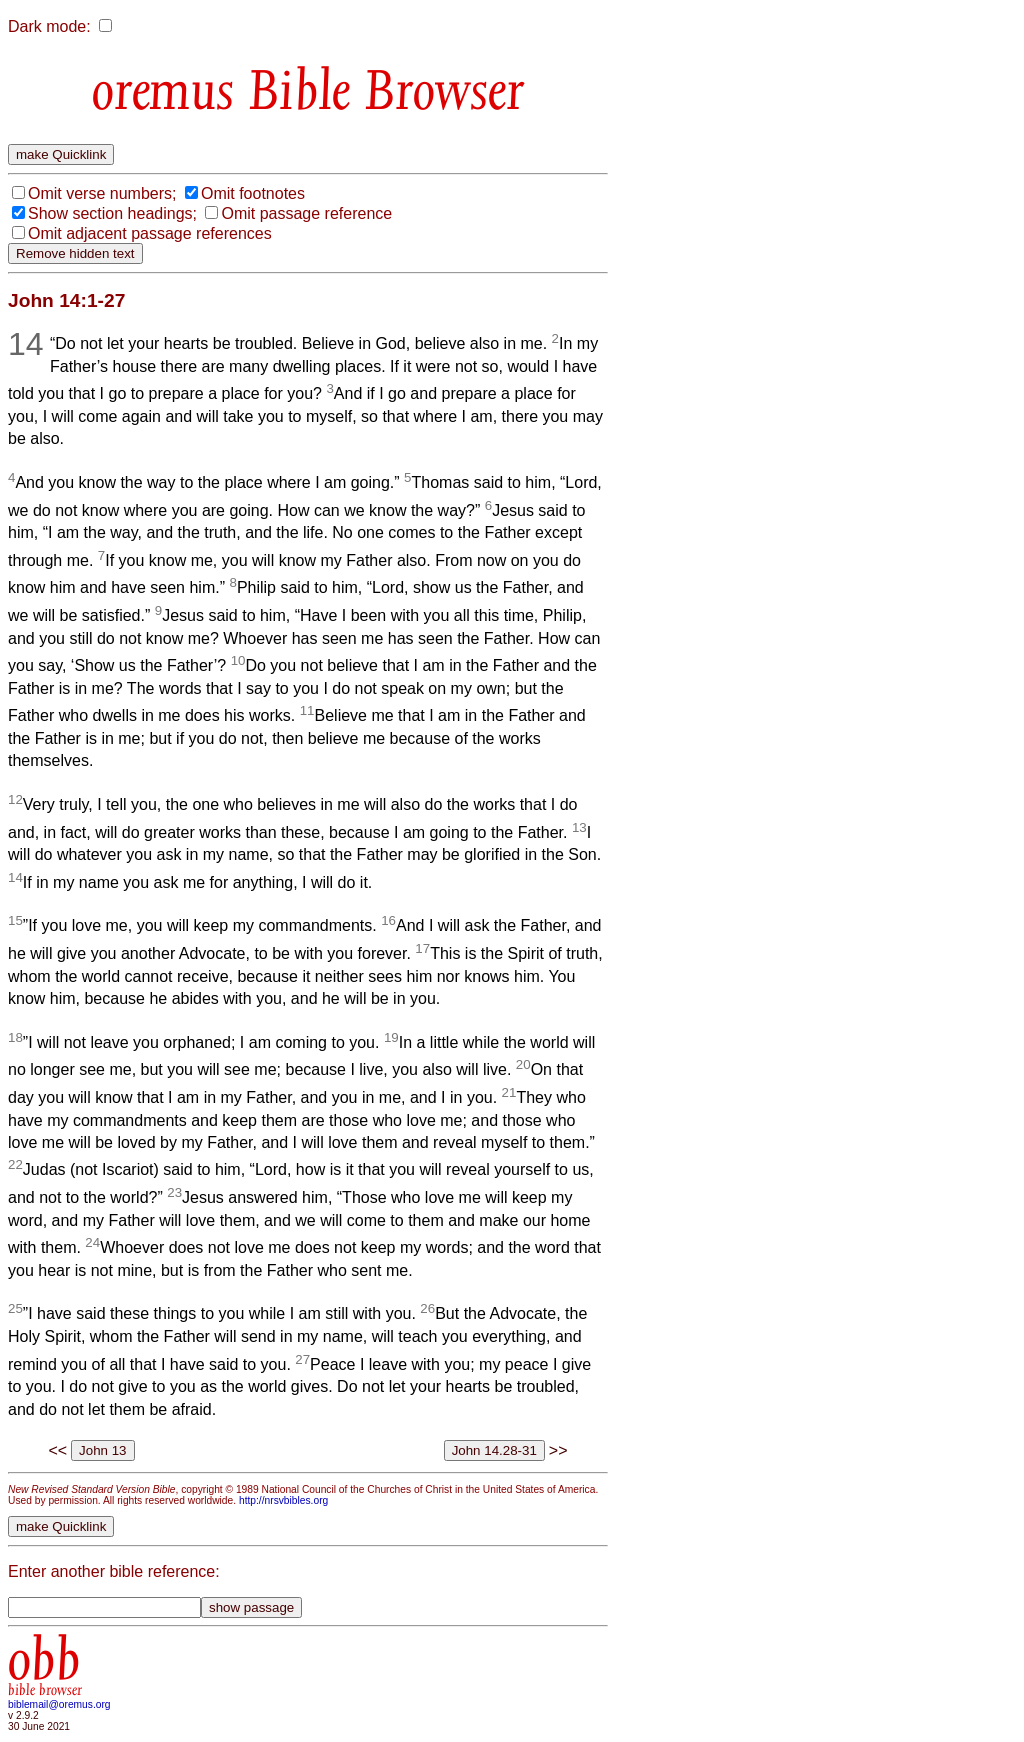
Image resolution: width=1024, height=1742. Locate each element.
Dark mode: (49, 26)
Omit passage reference (306, 213)
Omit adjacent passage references (150, 233)
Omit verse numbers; (102, 193)
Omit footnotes (253, 193)
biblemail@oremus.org (59, 1704)
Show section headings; (112, 213)
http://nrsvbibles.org (283, 1500)
